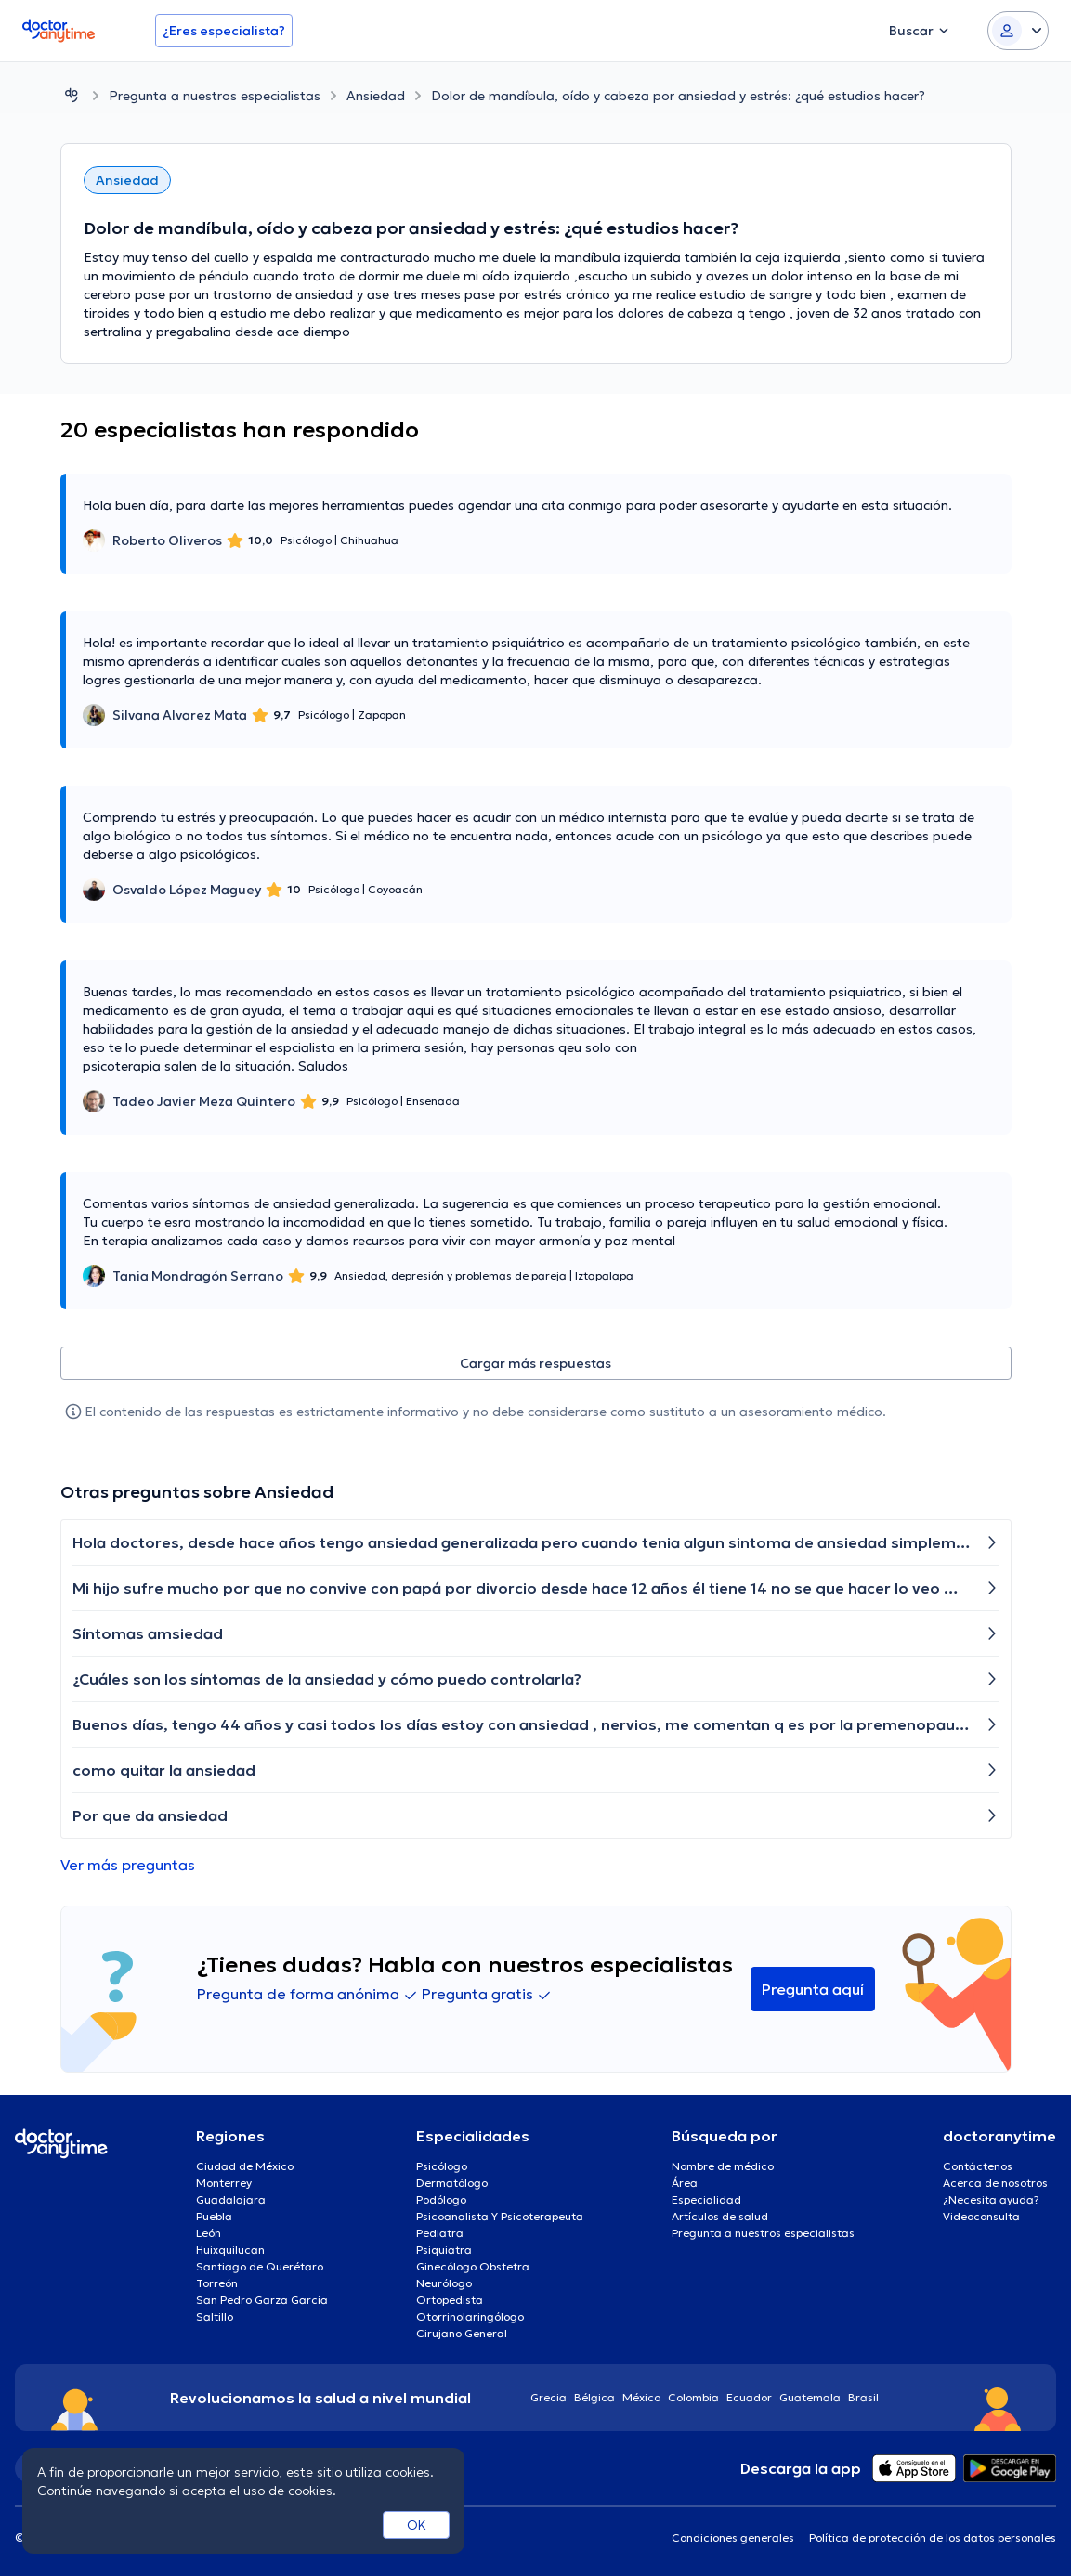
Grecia (548, 2397)
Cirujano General (461, 2333)
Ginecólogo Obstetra (472, 2266)
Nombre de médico (723, 2166)
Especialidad (706, 2199)
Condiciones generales (733, 2537)
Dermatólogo (452, 2183)
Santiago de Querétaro (259, 2266)
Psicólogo (441, 2166)
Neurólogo (444, 2283)
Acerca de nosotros (995, 2183)
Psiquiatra (444, 2250)
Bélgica (594, 2397)
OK (416, 2525)
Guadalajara (231, 2199)
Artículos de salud (720, 2216)
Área (685, 2183)
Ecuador (749, 2397)
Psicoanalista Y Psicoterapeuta (499, 2216)
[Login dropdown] (1018, 30)
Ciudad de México (245, 2166)
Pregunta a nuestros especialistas (214, 95)
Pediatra (440, 2233)
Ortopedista (449, 2300)
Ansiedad (375, 95)
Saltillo (214, 2316)
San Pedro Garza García (262, 2300)
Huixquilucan (230, 2250)
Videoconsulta (981, 2216)
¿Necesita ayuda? (991, 2199)
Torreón (217, 2283)
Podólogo (441, 2199)
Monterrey (224, 2183)
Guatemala (810, 2397)
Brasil (863, 2397)
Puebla (214, 2216)
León (208, 2233)
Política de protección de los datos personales (932, 2537)
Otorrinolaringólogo (470, 2316)
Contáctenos (977, 2166)
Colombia (693, 2397)
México (641, 2397)
